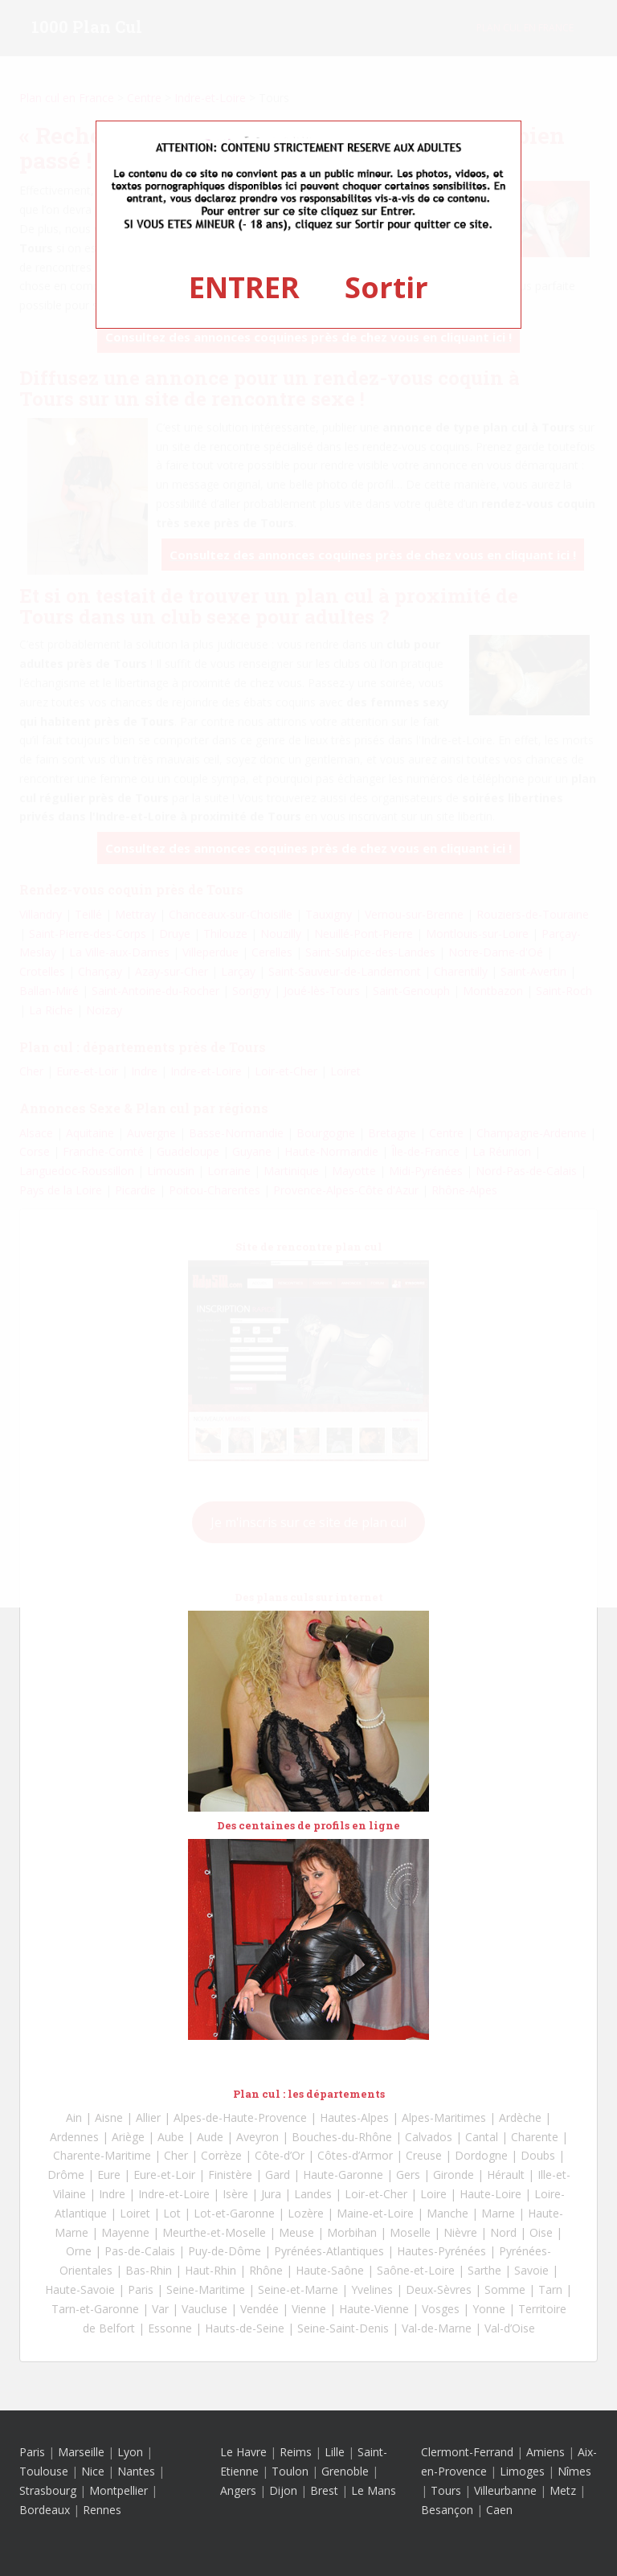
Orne (79, 2251)
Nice (92, 2471)
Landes (313, 2193)
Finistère (230, 2174)
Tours (446, 2490)
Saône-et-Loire (416, 2270)
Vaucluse (204, 2308)
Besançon (447, 2509)
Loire (433, 2193)
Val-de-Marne (437, 2328)
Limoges (522, 2471)
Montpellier (118, 2490)
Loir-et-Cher (376, 2193)
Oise (541, 2232)
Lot (172, 2213)
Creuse (424, 2155)
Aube (170, 2136)
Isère (235, 2193)
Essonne (170, 2328)
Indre (112, 2193)
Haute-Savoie (80, 2289)
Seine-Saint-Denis (343, 2328)
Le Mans (373, 2490)
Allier (148, 2117)
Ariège (128, 2136)
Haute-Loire (490, 2193)
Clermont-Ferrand (467, 2451)
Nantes (136, 2471)
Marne (498, 2213)
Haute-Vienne (374, 2308)
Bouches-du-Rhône (342, 2136)
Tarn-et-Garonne (95, 2308)
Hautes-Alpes (354, 2117)
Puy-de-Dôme (224, 2251)
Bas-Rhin (148, 2270)
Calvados (428, 2136)
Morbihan (352, 2232)
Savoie (531, 2270)
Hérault (506, 2174)
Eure (109, 2174)
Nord (503, 2232)
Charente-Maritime (102, 2155)
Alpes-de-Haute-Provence (240, 2117)
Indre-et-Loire (174, 2193)
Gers (408, 2174)
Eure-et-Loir (164, 2174)
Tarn (550, 2289)
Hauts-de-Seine (244, 2328)
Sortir (386, 287)
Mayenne (125, 2232)
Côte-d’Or (279, 2155)
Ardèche (520, 2117)
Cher (176, 2155)
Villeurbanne (505, 2490)
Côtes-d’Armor (355, 2155)
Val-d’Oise (509, 2328)
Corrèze (221, 2155)
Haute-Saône (330, 2270)
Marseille (81, 2451)
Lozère (306, 2213)
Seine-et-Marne (298, 2289)
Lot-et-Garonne (234, 2213)
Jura (271, 2193)
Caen (499, 2509)
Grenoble (345, 2471)
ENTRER (244, 287)
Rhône (266, 2270)
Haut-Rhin (210, 2270)
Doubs (538, 2155)
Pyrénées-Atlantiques (329, 2251)
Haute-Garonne (343, 2174)
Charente (534, 2136)
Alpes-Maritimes (444, 2117)
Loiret (135, 2213)
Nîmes (574, 2471)
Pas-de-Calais (139, 2251)
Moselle (410, 2232)
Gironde (453, 2174)
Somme (504, 2289)
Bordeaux (44, 2509)
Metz (563, 2490)
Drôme (65, 2174)
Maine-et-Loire (375, 2213)
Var (160, 2308)
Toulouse (43, 2471)
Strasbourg (47, 2490)
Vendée (259, 2308)
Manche (447, 2213)
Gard (277, 2174)
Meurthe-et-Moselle (214, 2232)
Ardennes (74, 2136)
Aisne (109, 2117)
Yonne (488, 2308)
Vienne (309, 2308)
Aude (210, 2136)
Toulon (290, 2471)
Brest (324, 2490)
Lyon (130, 2451)
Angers (238, 2490)
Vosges (441, 2308)
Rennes (102, 2509)
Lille (335, 2451)
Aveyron (257, 2136)
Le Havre (243, 2451)
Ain (74, 2117)
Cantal (481, 2136)
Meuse (296, 2232)
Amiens (545, 2451)
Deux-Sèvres (439, 2289)
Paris (140, 2289)
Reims (296, 2451)
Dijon (283, 2490)
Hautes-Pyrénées (441, 2251)
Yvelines (372, 2289)
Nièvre (460, 2232)
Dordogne (481, 2155)
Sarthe (484, 2270)
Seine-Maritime (205, 2289)
